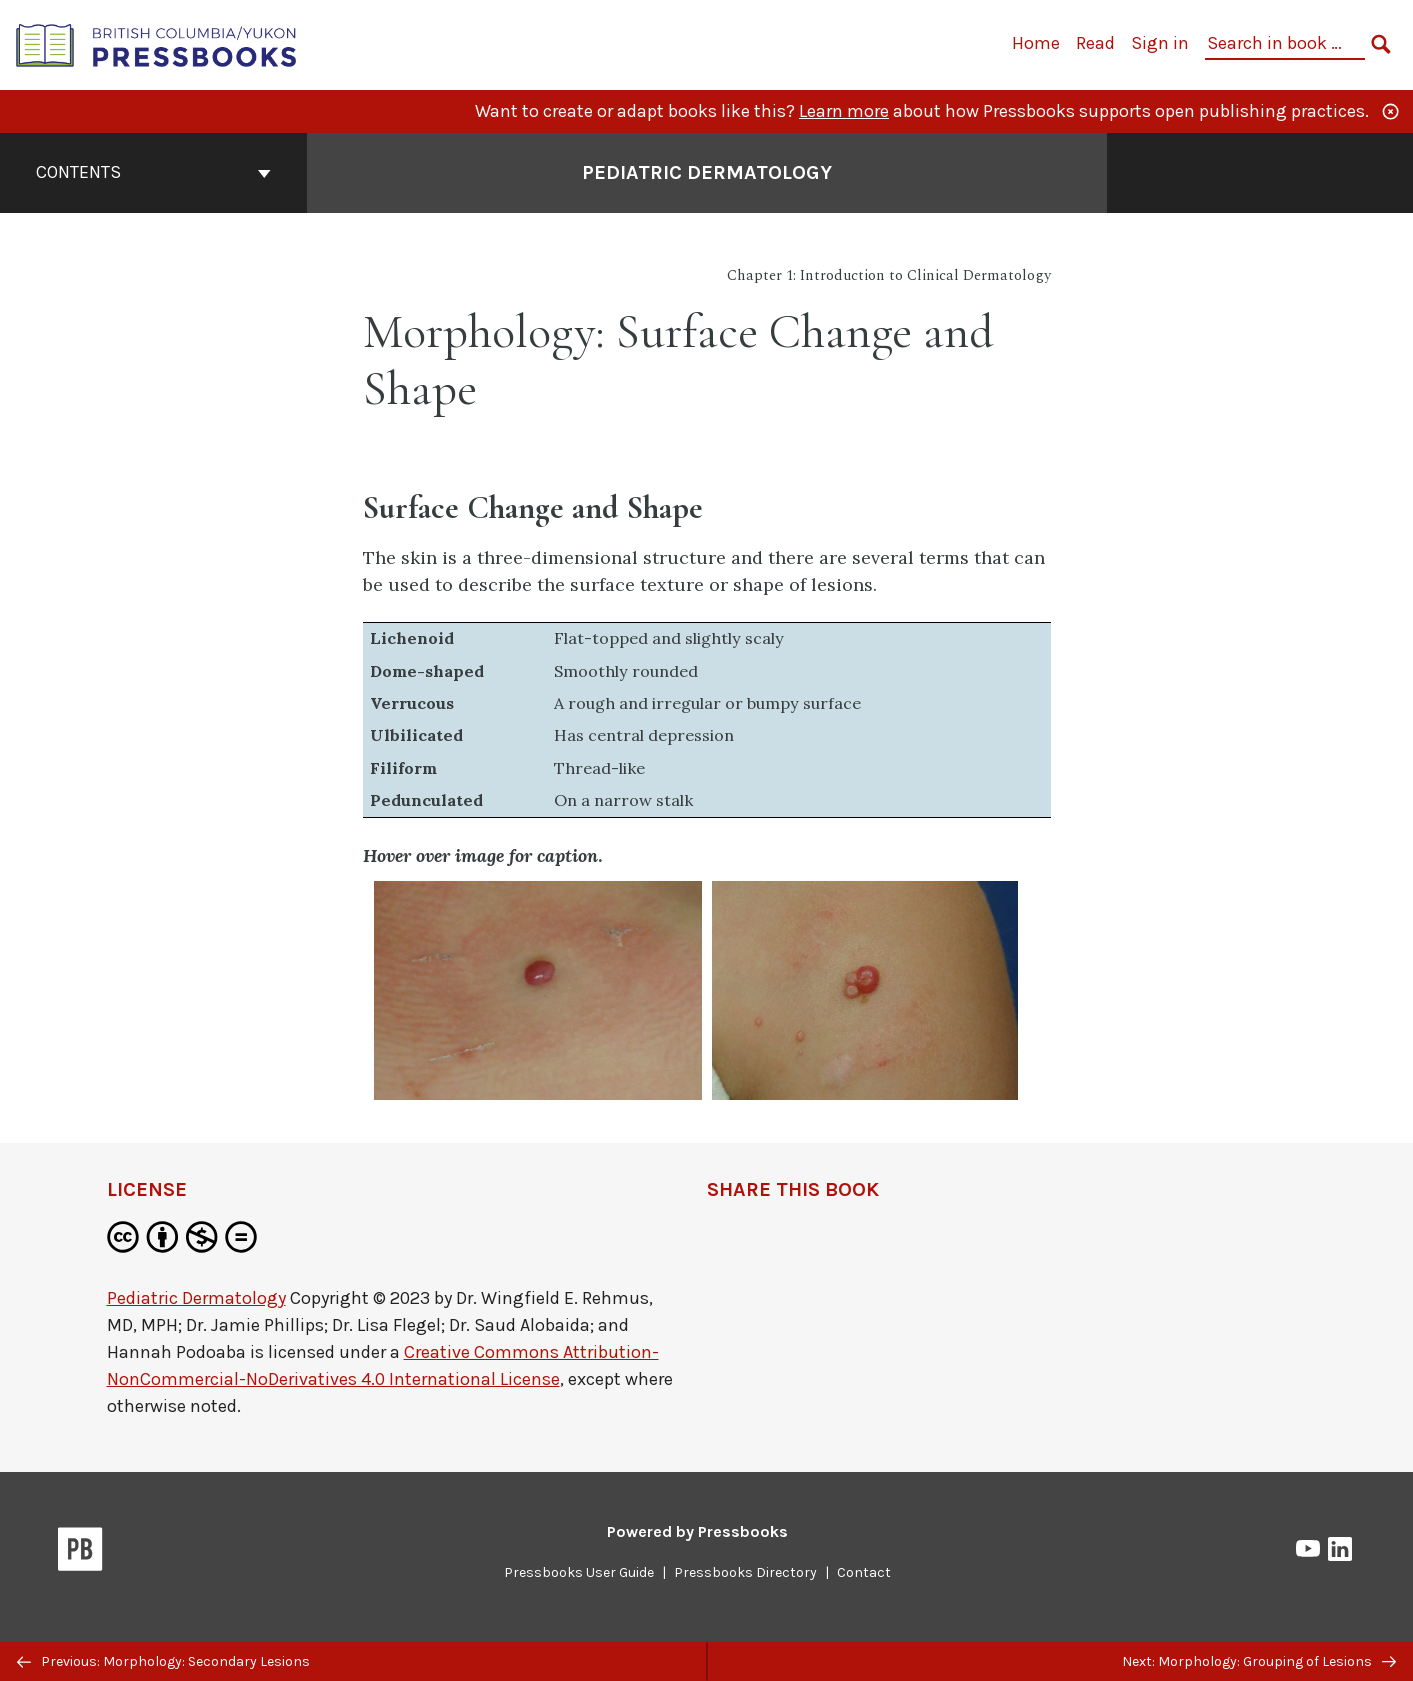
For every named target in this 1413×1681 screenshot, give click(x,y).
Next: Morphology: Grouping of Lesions (1259, 1661)
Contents (153, 172)
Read (1095, 43)
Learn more (844, 111)
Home (1036, 43)
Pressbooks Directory (745, 1572)
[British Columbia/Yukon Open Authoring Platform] (157, 43)
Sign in (1160, 43)
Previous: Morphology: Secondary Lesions (163, 1661)
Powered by (697, 1531)
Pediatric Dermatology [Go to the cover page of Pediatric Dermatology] (707, 172)
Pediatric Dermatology (196, 1298)
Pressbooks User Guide (579, 1572)
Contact (864, 1572)
